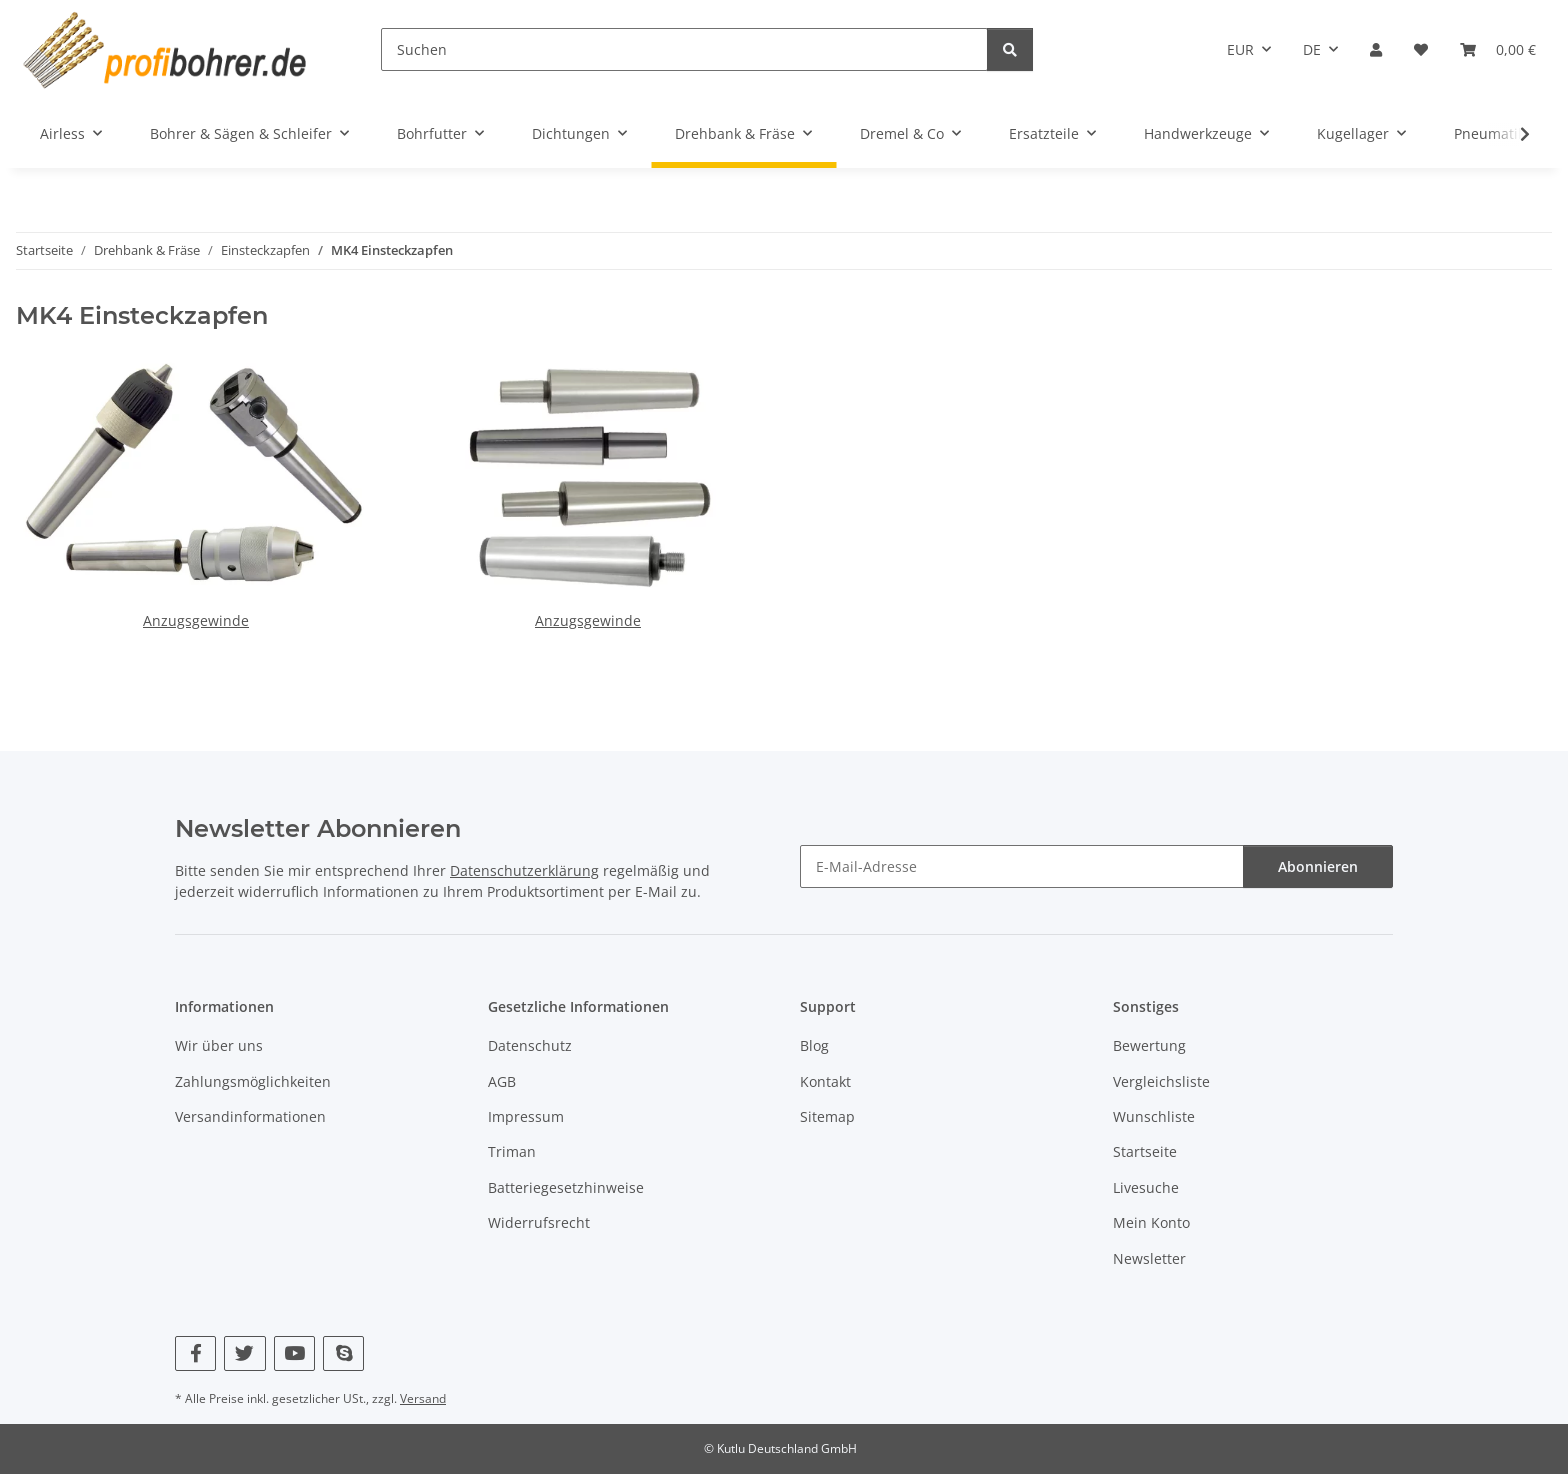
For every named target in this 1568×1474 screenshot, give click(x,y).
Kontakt (825, 1081)
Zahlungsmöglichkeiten (253, 1081)
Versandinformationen (250, 1116)
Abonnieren (1318, 866)
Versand (423, 1398)
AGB (502, 1081)
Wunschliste (1154, 1116)
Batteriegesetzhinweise (566, 1187)
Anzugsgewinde (196, 620)
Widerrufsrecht (539, 1222)
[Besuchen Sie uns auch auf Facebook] (195, 1353)
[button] (1376, 49)
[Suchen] (684, 49)
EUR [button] (1240, 49)
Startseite (1145, 1151)
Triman (512, 1151)
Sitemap (827, 1116)
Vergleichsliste (1161, 1081)
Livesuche (1146, 1187)
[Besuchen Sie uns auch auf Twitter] (244, 1353)
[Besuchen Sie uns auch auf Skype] (343, 1353)
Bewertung (1149, 1045)
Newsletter (1149, 1258)
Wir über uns (219, 1045)
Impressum (526, 1116)
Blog (814, 1045)
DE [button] (1312, 49)
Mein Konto (1151, 1222)
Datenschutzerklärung (524, 870)
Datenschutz (530, 1045)
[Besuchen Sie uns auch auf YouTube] (294, 1353)
